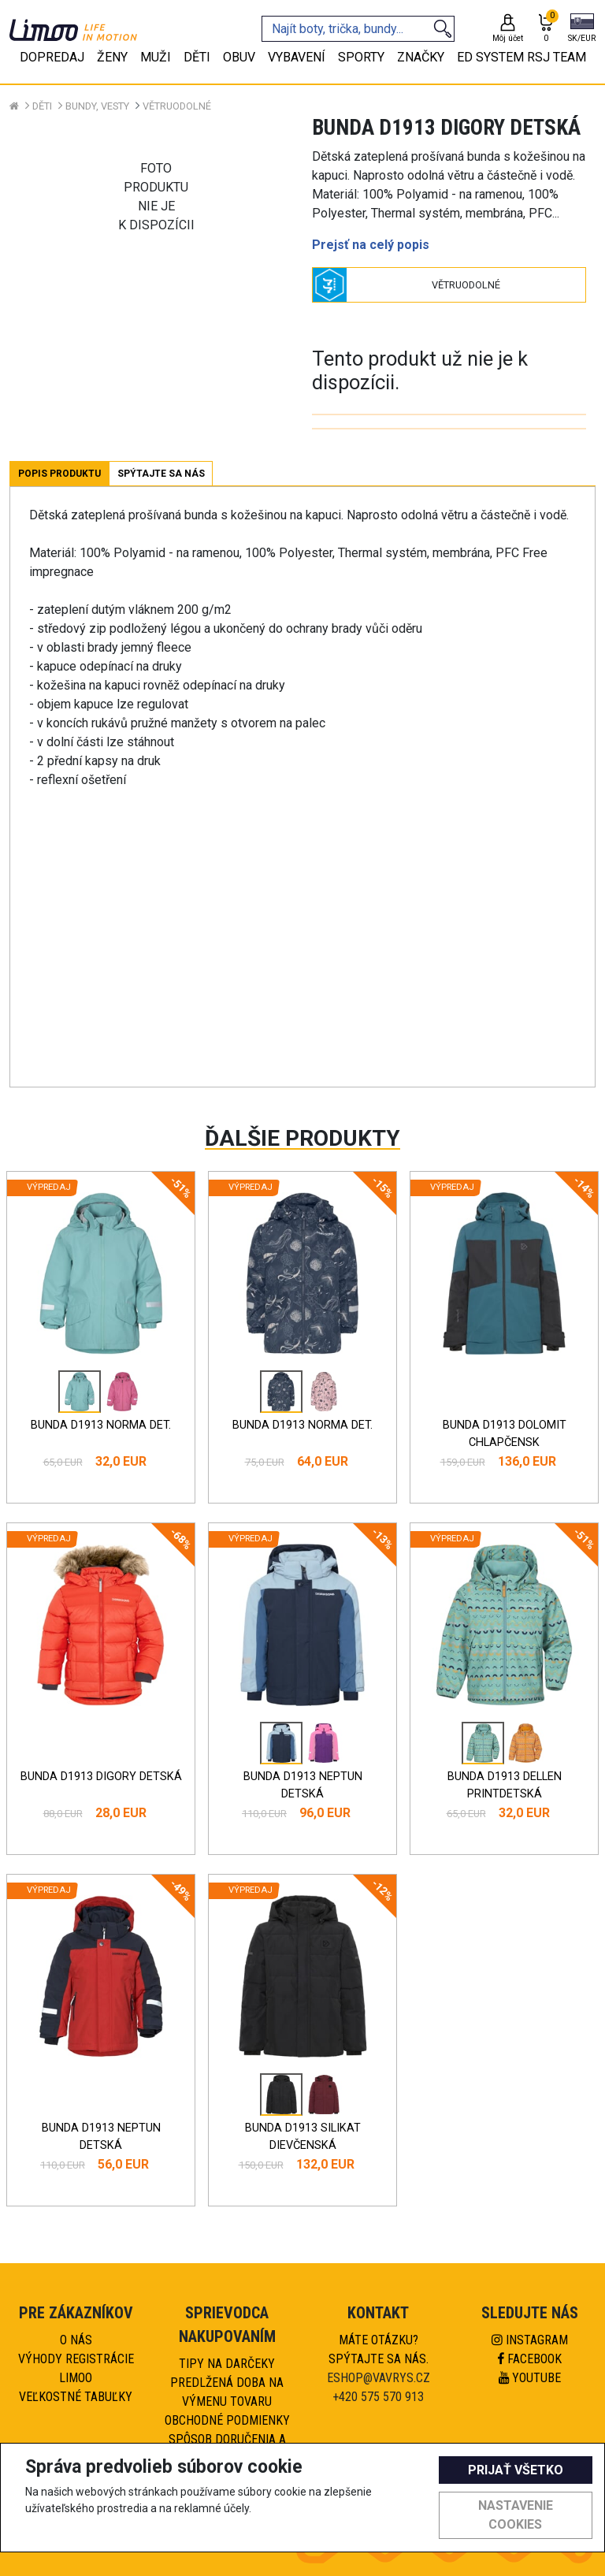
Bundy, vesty (97, 106)
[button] (582, 29)
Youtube (530, 2377)
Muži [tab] (155, 57)
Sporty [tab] (361, 57)
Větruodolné (177, 106)
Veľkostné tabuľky (75, 2396)
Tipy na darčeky (227, 2363)
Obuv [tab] (239, 57)
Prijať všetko (515, 2470)
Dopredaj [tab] (52, 57)
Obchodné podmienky (227, 2420)
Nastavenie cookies (515, 2515)
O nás (76, 2340)
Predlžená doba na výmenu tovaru (227, 2392)
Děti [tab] (197, 57)
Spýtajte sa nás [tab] (161, 473)
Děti (42, 106)
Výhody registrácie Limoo (76, 2368)
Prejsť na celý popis (370, 244)
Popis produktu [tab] (59, 473)
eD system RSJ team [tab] (521, 57)
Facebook (530, 2358)
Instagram (530, 2340)
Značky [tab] (420, 57)
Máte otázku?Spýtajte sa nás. (378, 2349)
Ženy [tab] (112, 57)
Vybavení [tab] (296, 57)
